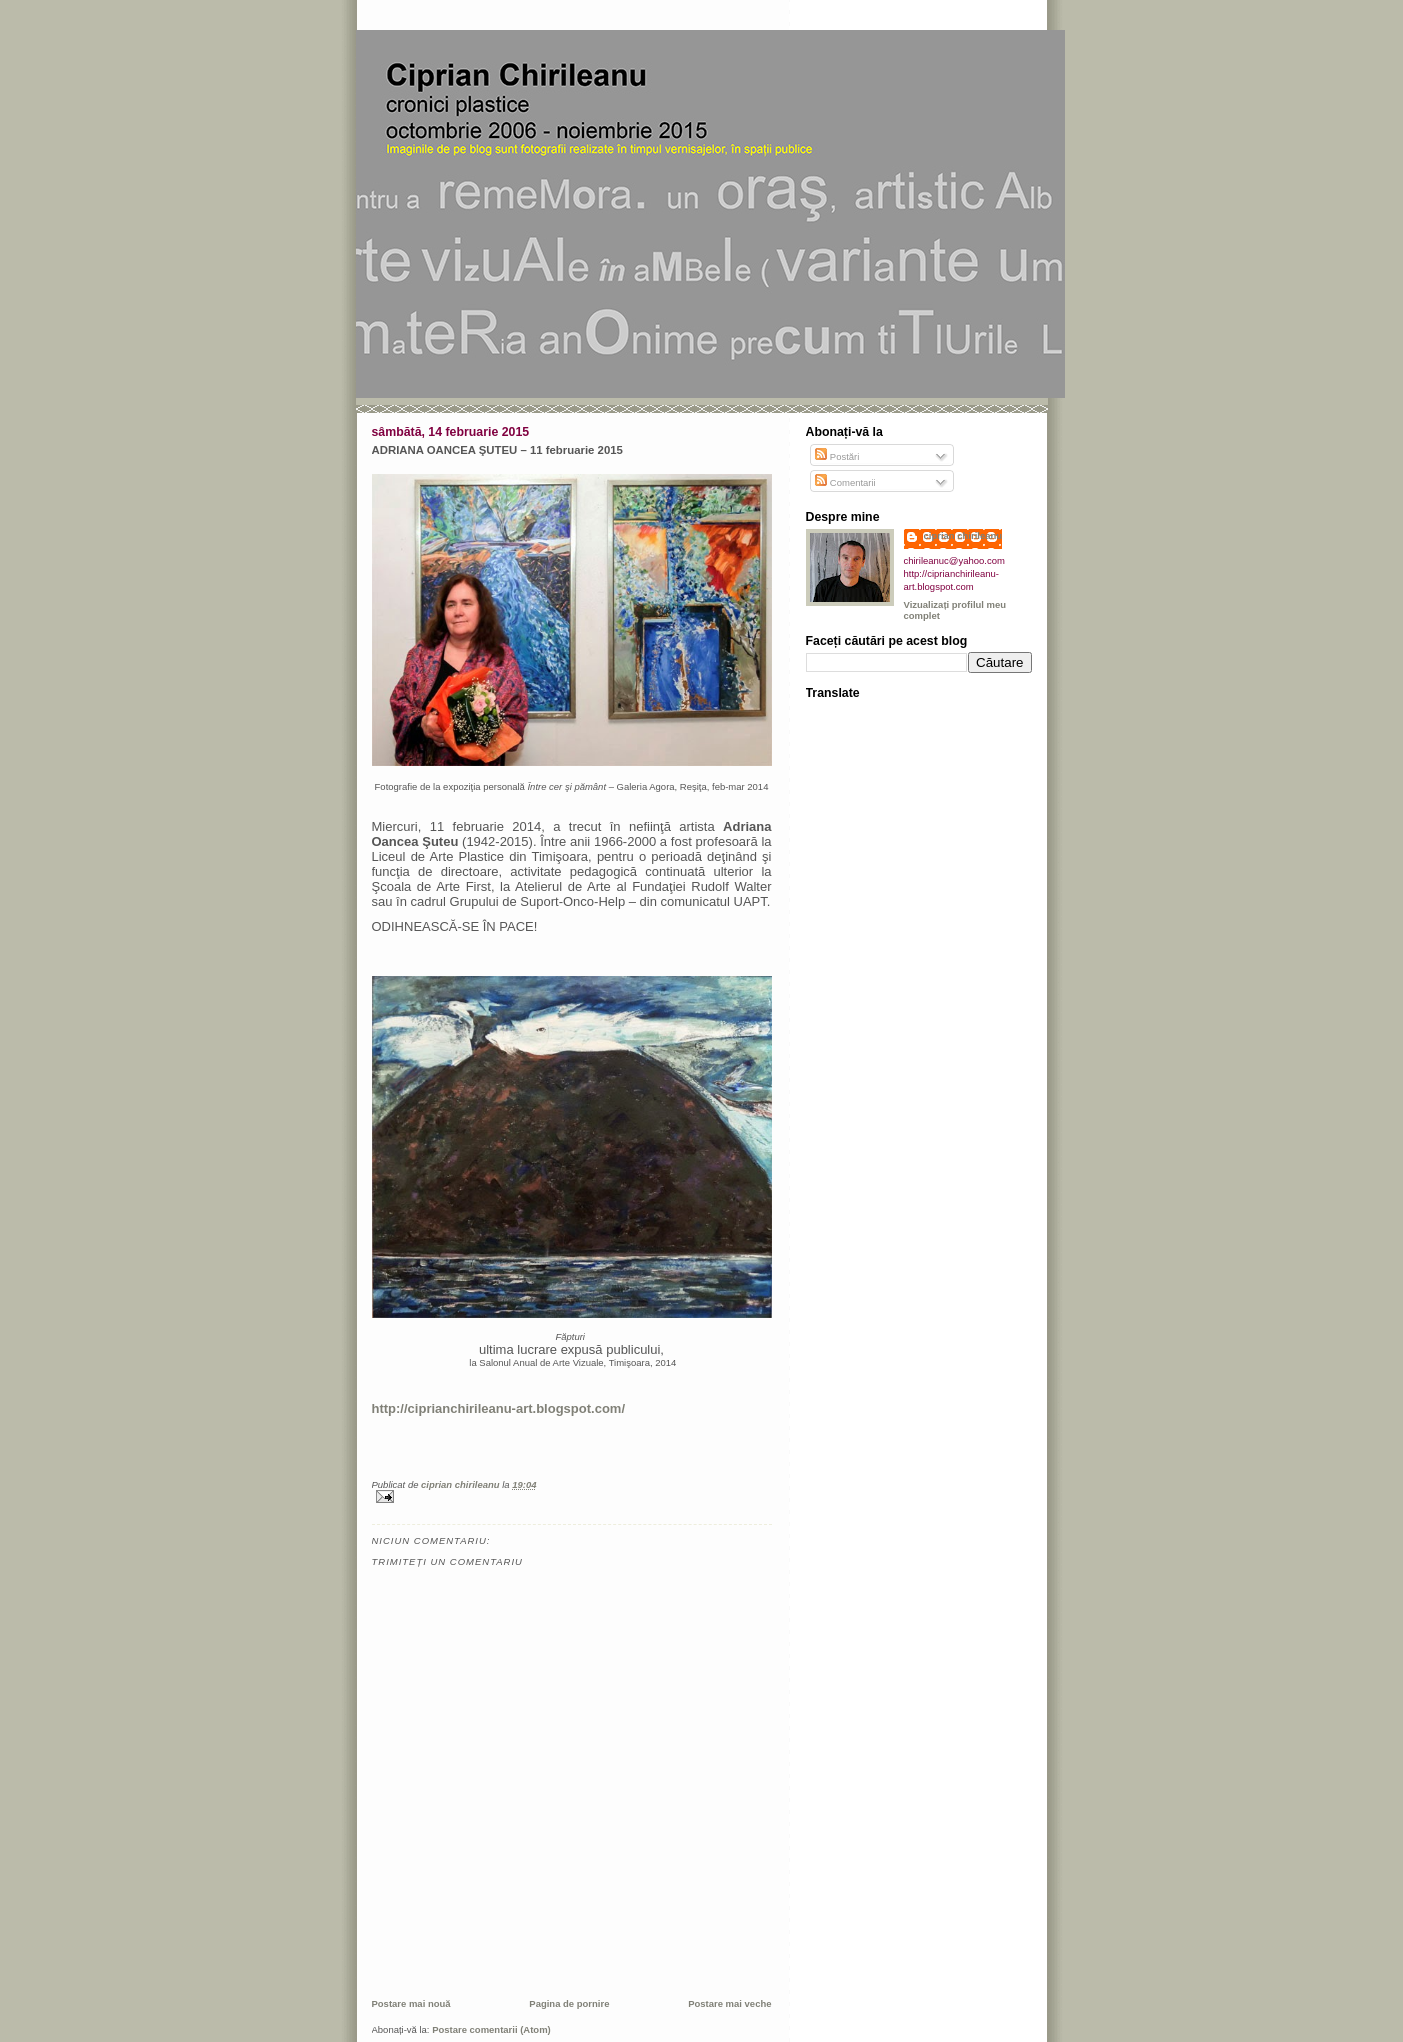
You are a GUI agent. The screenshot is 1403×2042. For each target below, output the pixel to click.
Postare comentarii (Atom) (491, 2029)
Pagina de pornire (569, 2003)
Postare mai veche (729, 2003)
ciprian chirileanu (963, 535)
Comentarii (845, 482)
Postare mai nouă (411, 2003)
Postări (837, 456)
